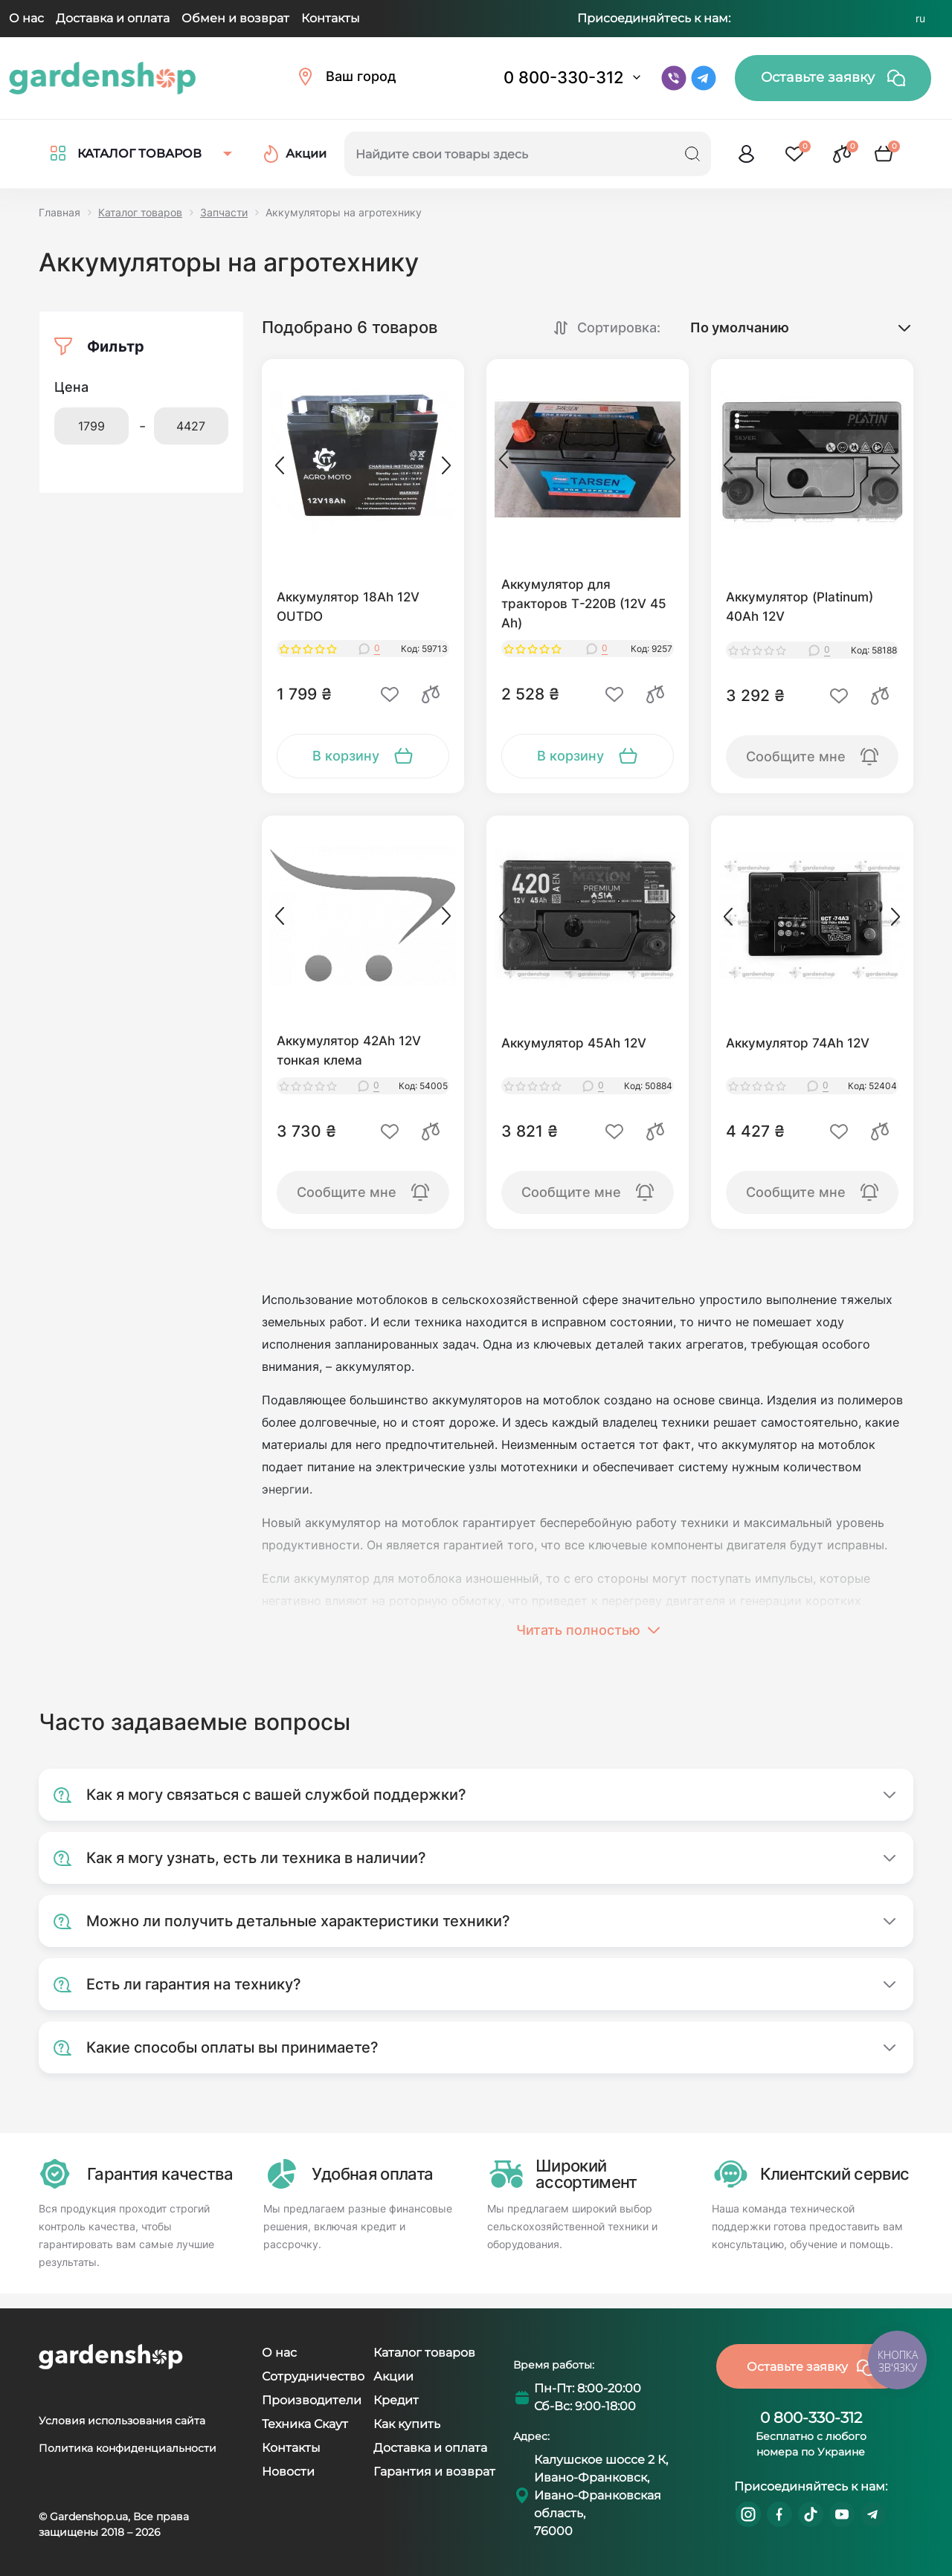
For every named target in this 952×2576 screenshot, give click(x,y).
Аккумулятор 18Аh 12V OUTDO (348, 607)
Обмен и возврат (235, 18)
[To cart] (363, 756)
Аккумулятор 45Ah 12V (573, 1043)
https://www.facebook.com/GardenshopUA (779, 2514)
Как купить (406, 2424)
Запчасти (224, 212)
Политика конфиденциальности (127, 2448)
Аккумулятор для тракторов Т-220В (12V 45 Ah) (583, 603)
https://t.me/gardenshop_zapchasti (873, 2514)
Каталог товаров (140, 212)
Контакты (330, 18)
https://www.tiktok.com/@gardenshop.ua (810, 2514)
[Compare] (430, 694)
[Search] (692, 154)
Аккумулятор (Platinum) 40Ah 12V (799, 607)
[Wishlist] (389, 694)
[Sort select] (788, 327)
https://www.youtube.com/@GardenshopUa (842, 2514)
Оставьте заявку (833, 78)
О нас (26, 18)
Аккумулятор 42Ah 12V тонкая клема (349, 1050)
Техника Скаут (305, 2424)
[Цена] (91, 426)
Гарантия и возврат (434, 2471)
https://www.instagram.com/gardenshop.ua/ (748, 2514)
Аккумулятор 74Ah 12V (797, 1043)
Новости (288, 2471)
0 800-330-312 (564, 77)
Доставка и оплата (113, 18)
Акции (393, 2376)
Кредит (396, 2400)
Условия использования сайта (122, 2420)
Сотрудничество (313, 2376)
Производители (311, 2400)
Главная (59, 212)
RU (920, 19)
